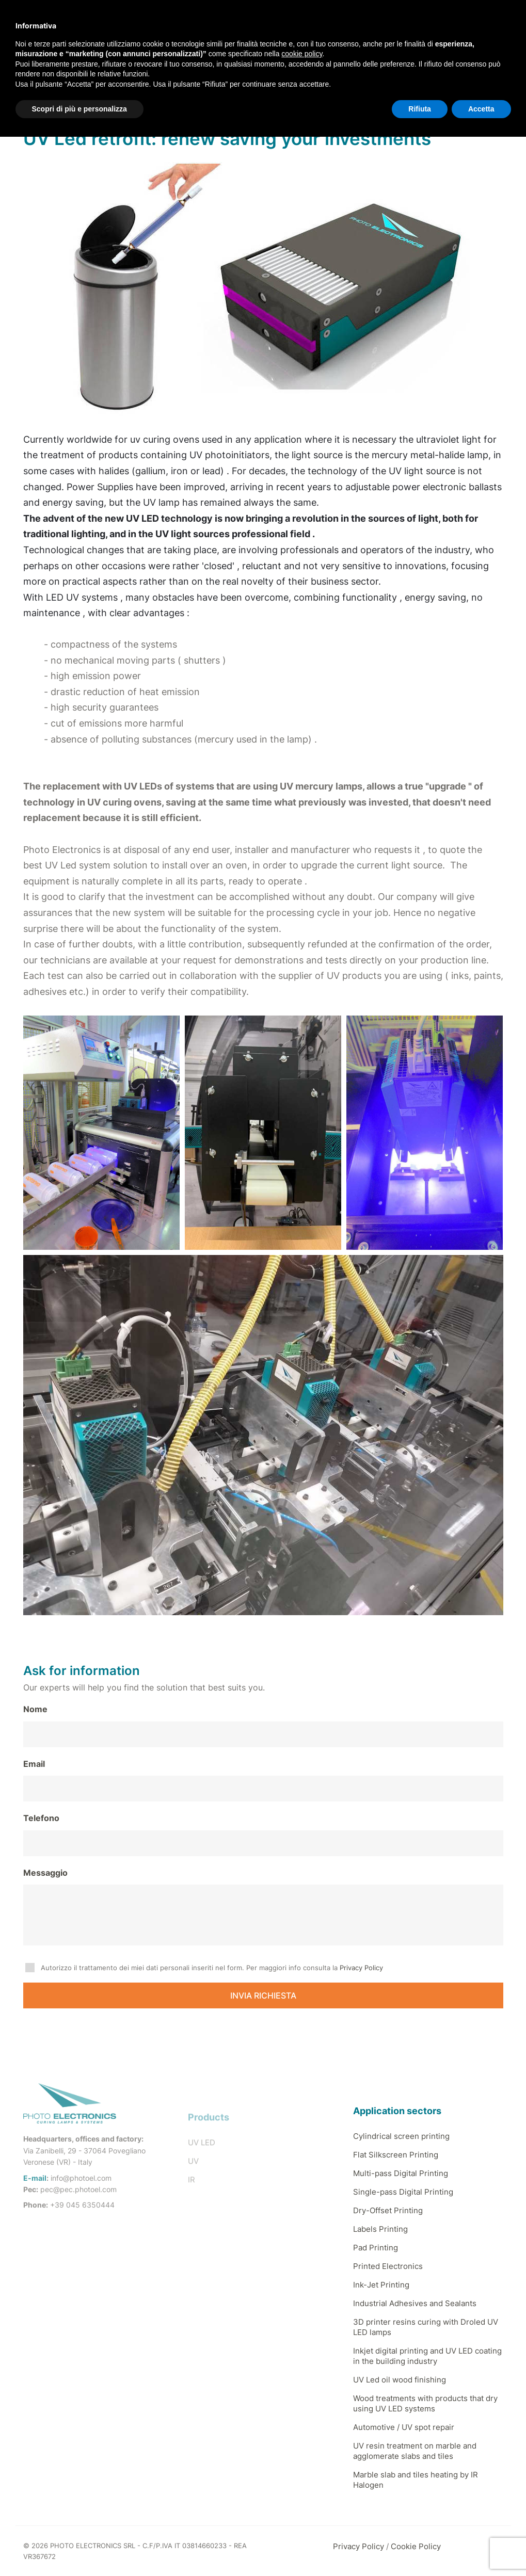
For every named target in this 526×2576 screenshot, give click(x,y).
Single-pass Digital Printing (403, 2192)
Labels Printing (380, 2229)
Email (34, 1764)
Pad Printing (375, 2247)
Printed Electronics (388, 2266)
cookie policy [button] (301, 54)
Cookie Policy (416, 2546)
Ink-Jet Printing (381, 2285)
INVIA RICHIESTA (263, 1995)
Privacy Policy (361, 1967)
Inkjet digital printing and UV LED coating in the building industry (427, 2356)
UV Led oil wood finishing (399, 2380)
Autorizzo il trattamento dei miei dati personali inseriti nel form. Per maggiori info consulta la (212, 1967)
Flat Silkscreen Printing (395, 2155)
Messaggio (45, 1872)
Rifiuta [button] (419, 109)
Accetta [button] (481, 109)
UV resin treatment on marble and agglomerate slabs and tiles (414, 2451)
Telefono (41, 1818)
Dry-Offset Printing (388, 2210)
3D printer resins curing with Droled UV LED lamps (425, 2327)
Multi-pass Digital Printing (400, 2173)
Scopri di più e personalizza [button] (79, 109)
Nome (35, 1709)
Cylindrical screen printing (401, 2136)
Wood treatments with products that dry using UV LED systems (425, 2403)
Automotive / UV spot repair (403, 2427)
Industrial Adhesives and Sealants (414, 2303)
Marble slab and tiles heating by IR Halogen (415, 2480)
